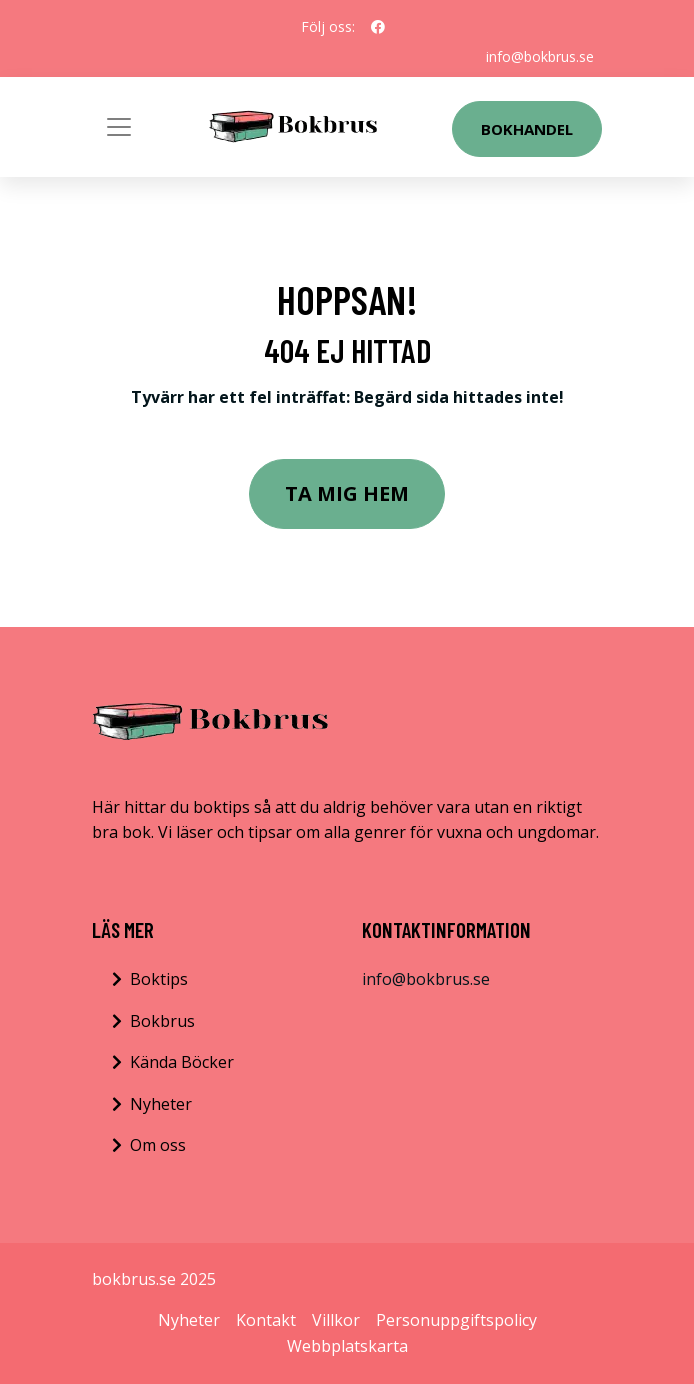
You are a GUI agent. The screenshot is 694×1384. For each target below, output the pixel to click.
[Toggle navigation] (119, 127)
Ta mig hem (347, 493)
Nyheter (161, 1104)
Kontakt (266, 1320)
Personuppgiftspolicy (456, 1320)
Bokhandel (527, 129)
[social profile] (378, 27)
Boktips (159, 979)
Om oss (158, 1145)
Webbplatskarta (347, 1346)
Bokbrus (162, 1021)
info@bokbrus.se (540, 56)
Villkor (336, 1320)
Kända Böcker (182, 1062)
